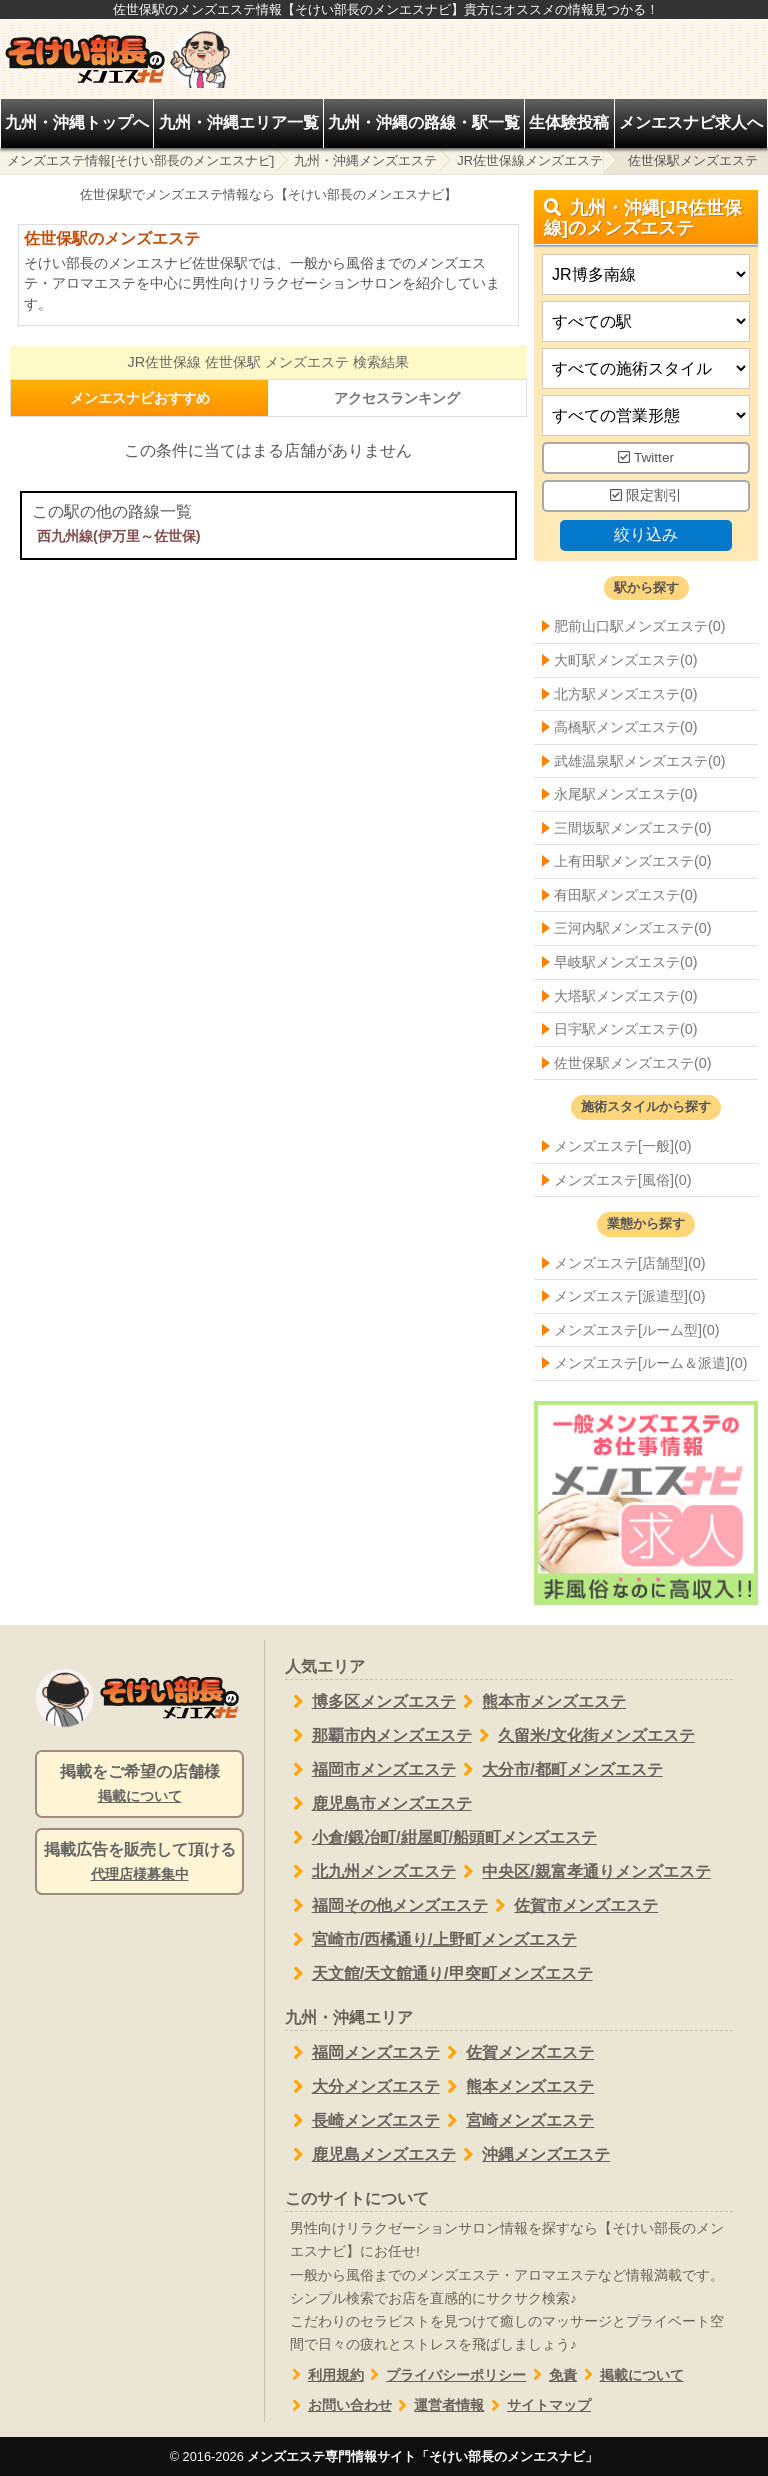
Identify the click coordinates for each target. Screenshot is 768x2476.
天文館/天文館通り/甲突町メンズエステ (439, 1974)
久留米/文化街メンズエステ (583, 1736)
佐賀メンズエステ (517, 2053)
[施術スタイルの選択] (646, 369)
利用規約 (324, 2375)
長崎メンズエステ (362, 2121)
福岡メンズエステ (362, 2053)
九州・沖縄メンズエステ (365, 160)
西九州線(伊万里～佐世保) (119, 536)
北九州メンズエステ (370, 1872)
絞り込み (646, 534)
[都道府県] (646, 275)
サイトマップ (537, 2405)
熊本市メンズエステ (541, 1702)
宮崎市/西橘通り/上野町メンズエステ (431, 1940)
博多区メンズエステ (370, 1702)
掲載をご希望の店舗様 (139, 1785)
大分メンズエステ (362, 2087)
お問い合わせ (338, 2405)
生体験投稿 (569, 122)
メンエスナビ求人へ (691, 122)
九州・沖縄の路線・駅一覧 (424, 122)
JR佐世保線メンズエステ (530, 160)
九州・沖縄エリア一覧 (239, 122)
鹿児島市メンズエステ (378, 1804)
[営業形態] (646, 416)
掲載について (630, 2375)
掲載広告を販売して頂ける (139, 1863)
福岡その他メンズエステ (386, 1906)
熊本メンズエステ (517, 2087)
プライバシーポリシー (445, 2375)
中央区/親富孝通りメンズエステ (583, 1872)
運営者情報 (438, 2405)
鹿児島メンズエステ (370, 2155)
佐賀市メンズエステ (573, 1906)
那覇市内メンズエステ (378, 1736)
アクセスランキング (397, 398)
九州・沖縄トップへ (77, 122)
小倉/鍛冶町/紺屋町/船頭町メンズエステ (441, 1838)
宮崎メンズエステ (517, 2121)
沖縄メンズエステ (533, 2155)
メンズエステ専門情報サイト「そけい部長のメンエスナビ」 (422, 2456)
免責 (551, 2375)
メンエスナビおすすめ (140, 398)
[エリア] (646, 322)
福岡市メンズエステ (370, 1770)
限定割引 (646, 495)
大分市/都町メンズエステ (559, 1770)
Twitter (646, 458)
